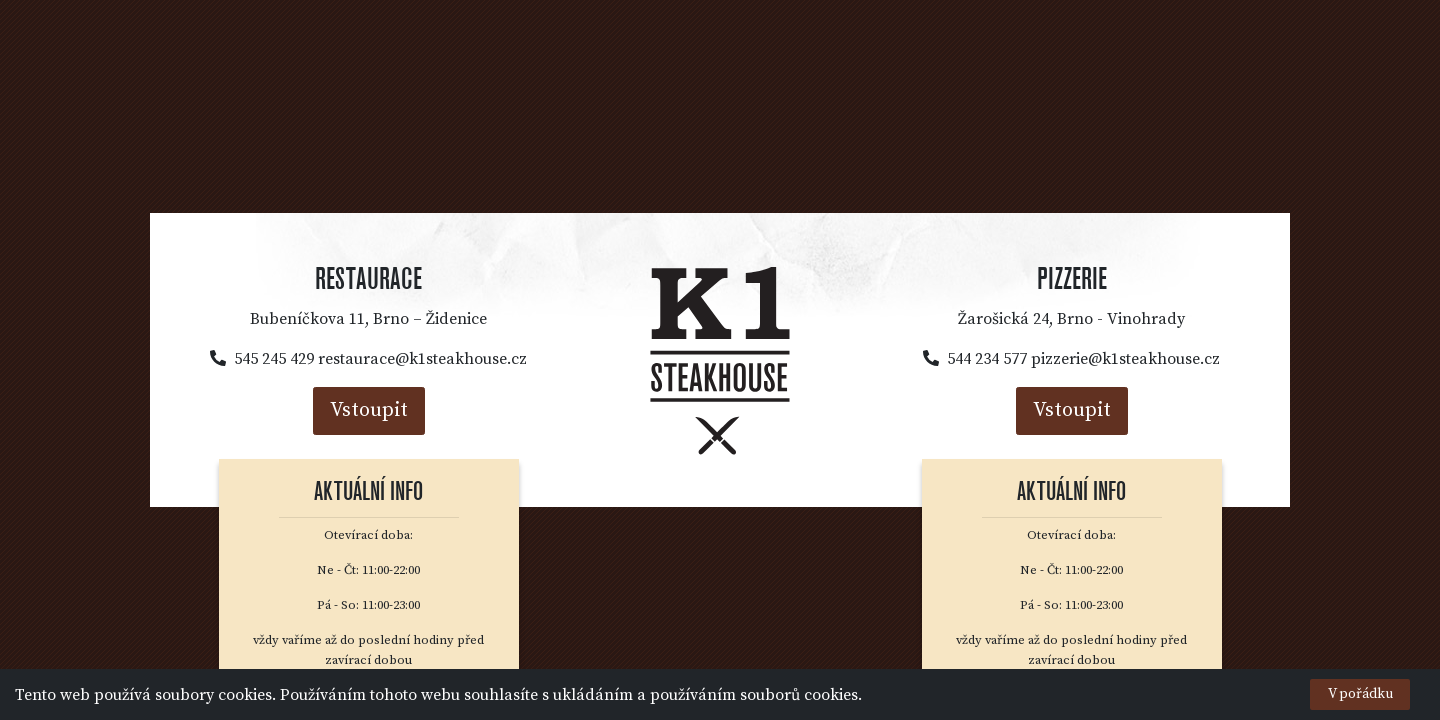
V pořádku (1360, 694)
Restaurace (368, 279)
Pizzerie (1072, 279)
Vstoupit (369, 410)
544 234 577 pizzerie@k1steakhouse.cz (1071, 359)
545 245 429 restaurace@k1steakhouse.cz (368, 359)
